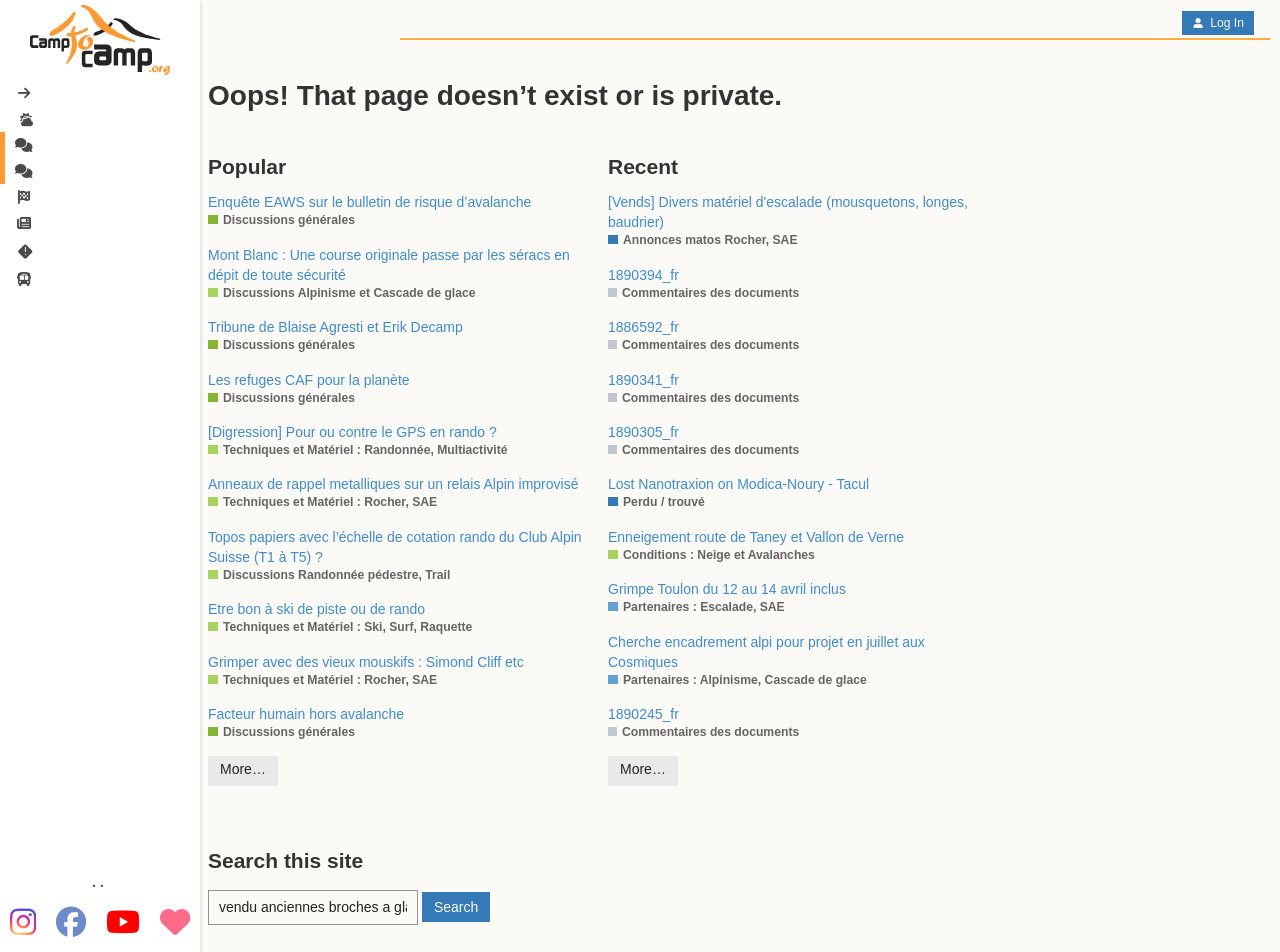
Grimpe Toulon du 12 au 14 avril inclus (727, 589)
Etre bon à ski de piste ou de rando (316, 609)
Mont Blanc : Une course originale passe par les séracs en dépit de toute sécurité (389, 265)
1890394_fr (643, 275)
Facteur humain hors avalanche (306, 714)
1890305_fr (643, 432)
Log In (1218, 23)
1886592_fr (643, 327)
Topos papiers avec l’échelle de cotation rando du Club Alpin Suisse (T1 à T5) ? (395, 547)
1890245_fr (643, 714)
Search (456, 907)
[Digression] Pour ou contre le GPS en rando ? (352, 432)
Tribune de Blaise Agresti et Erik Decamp (335, 327)
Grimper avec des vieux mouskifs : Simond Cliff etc (366, 662)
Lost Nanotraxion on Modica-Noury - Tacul (738, 484)
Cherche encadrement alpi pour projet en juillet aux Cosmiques (766, 652)
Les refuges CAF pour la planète (309, 380)
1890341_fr (643, 380)
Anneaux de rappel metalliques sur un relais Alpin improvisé (393, 484)
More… (243, 769)
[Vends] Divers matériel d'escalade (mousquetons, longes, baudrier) (788, 212)
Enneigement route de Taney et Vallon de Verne (756, 537)
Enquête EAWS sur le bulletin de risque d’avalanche (369, 202)
